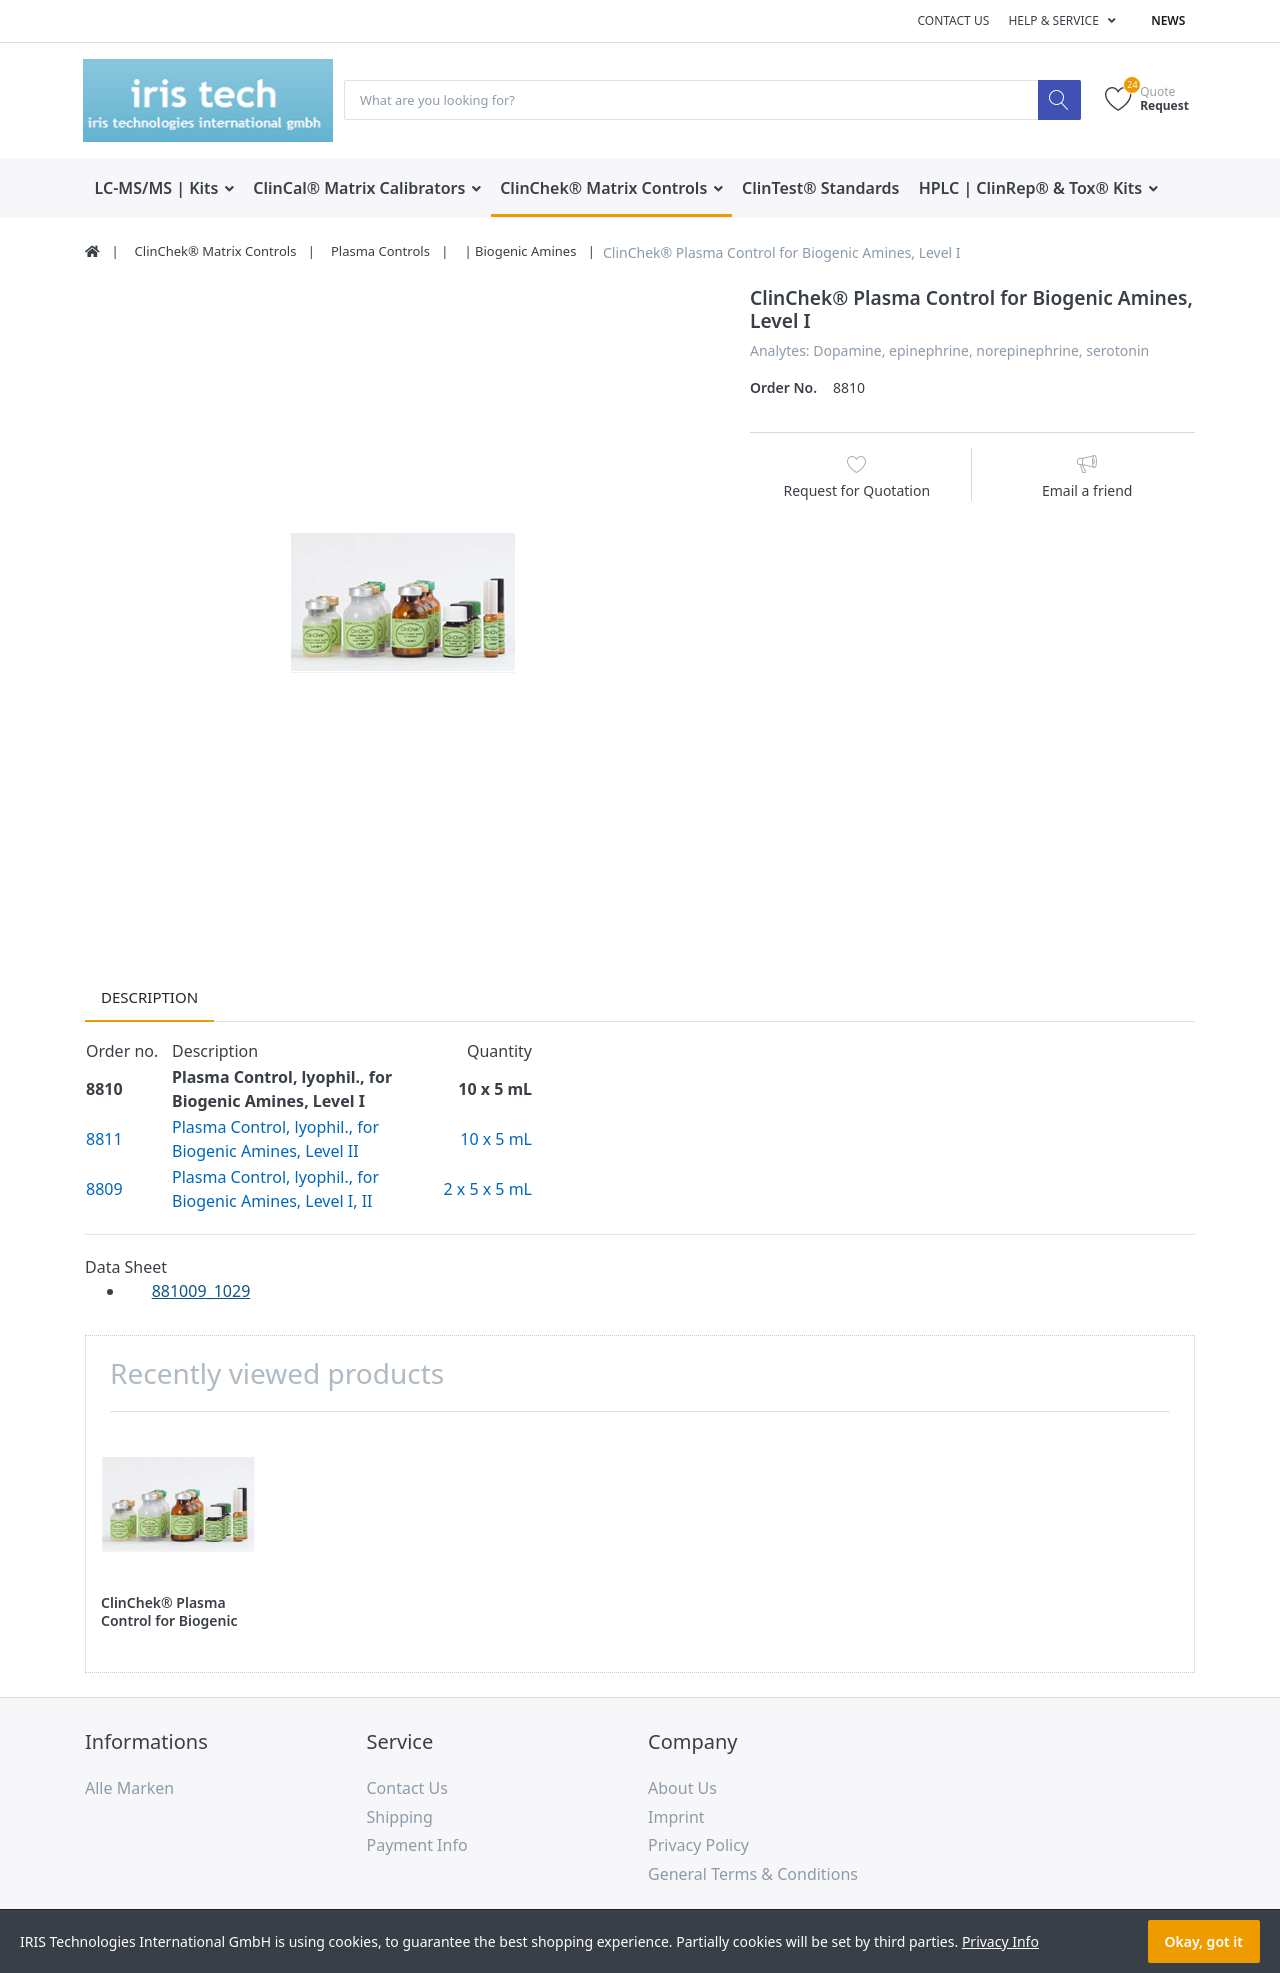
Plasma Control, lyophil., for (275, 1128)
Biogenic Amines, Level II (265, 1152)
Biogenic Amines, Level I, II (272, 1202)
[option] (402, 604)
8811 (104, 1140)
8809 (104, 1190)
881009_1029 (201, 1292)
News (1168, 20)
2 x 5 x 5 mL (487, 1190)
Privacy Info (1000, 1941)
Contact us (953, 20)
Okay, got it (1204, 1941)
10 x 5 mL (496, 1140)
